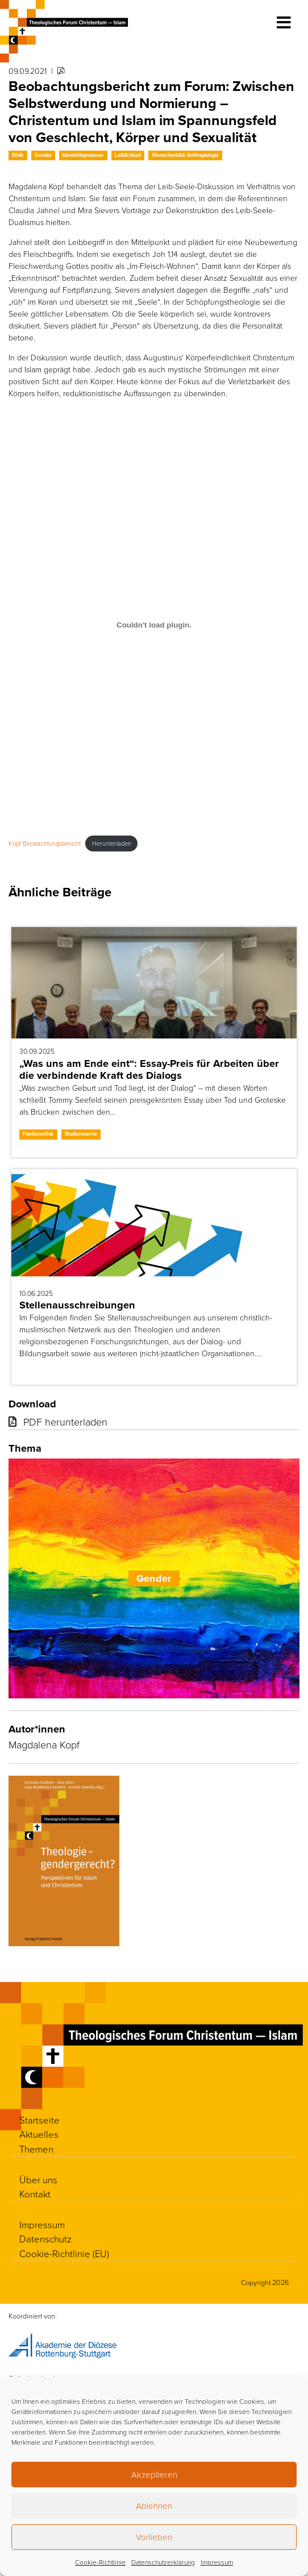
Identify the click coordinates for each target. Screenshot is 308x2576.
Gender (43, 155)
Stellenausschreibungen (77, 1304)
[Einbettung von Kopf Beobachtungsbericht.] (154, 624)
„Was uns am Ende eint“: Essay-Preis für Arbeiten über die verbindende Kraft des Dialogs (149, 1069)
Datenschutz (45, 2238)
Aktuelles (39, 2134)
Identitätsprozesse (83, 155)
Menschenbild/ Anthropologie (185, 155)
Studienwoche (81, 1134)
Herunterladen (111, 843)
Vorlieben (154, 2537)
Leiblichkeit (128, 155)
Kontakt (35, 2193)
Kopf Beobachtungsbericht (45, 843)
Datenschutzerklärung (163, 2562)
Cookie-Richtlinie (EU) (64, 2253)
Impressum (217, 2562)
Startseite (39, 2119)
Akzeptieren (154, 2475)
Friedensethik (38, 1134)
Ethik (17, 155)
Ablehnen (154, 2506)
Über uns (38, 2179)
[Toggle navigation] (284, 23)
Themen (36, 2148)
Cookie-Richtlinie (100, 2562)
